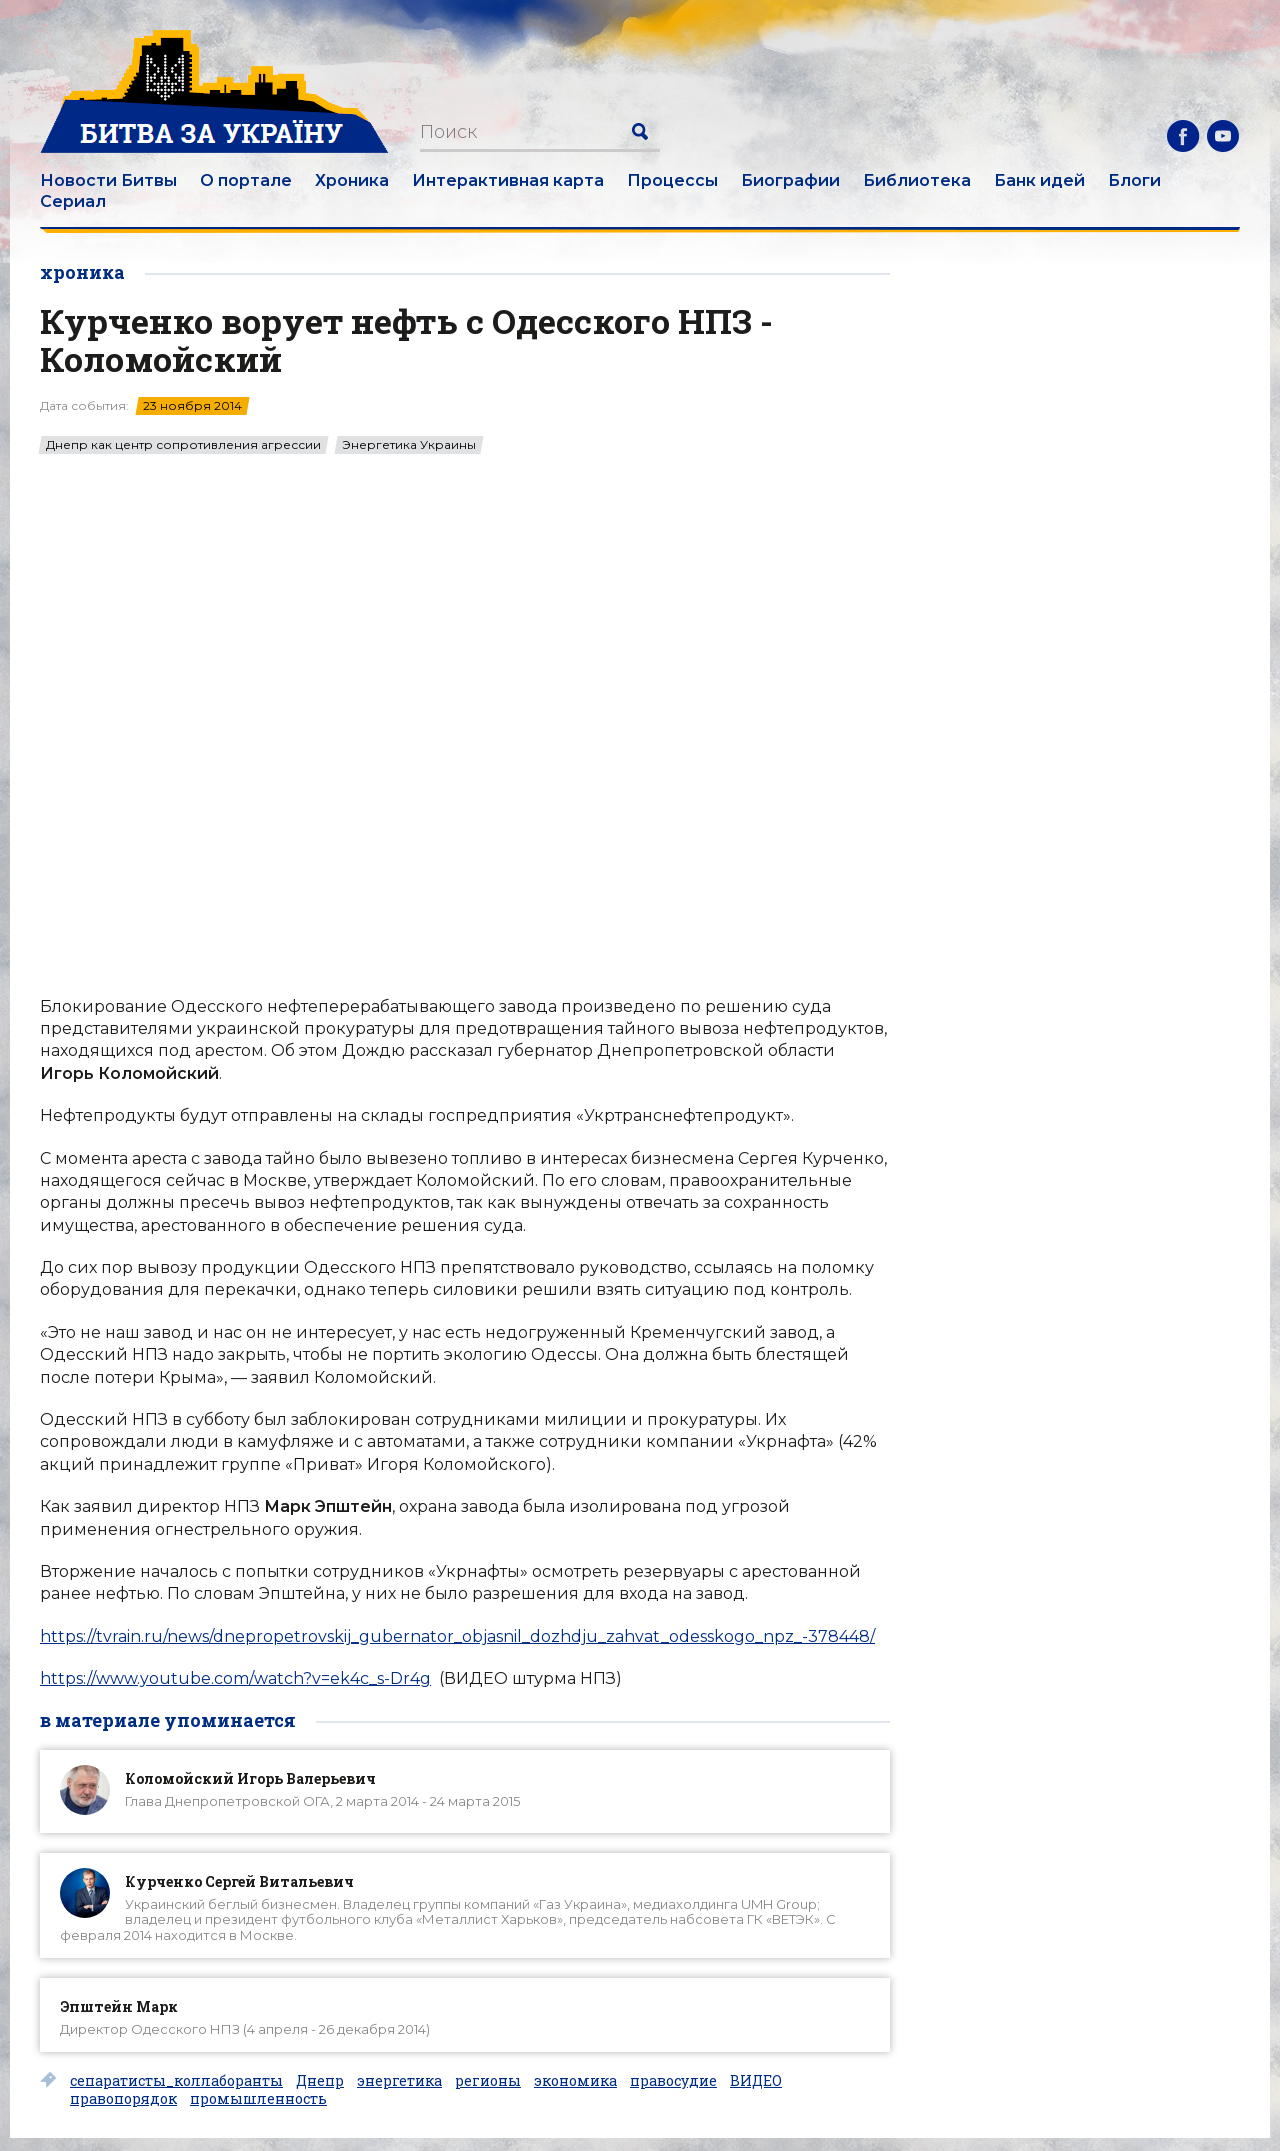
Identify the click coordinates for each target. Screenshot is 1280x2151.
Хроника (352, 180)
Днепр (320, 2081)
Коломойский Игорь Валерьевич (250, 1778)
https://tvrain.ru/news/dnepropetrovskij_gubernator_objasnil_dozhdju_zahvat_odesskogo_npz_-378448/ (457, 1636)
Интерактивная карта (508, 180)
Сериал (73, 201)
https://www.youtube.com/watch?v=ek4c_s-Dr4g (235, 1678)
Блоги (1134, 180)
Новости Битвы (108, 180)
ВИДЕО (756, 2081)
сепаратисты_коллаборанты (176, 2081)
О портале (246, 180)
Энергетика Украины (409, 445)
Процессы (672, 180)
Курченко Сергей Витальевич (239, 1881)
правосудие (673, 2081)
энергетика (399, 2081)
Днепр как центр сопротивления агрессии (183, 445)
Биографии (790, 180)
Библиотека (917, 180)
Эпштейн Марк (119, 2006)
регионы (488, 2081)
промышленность (258, 2099)
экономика (575, 2081)
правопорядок (123, 2099)
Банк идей (1039, 180)
